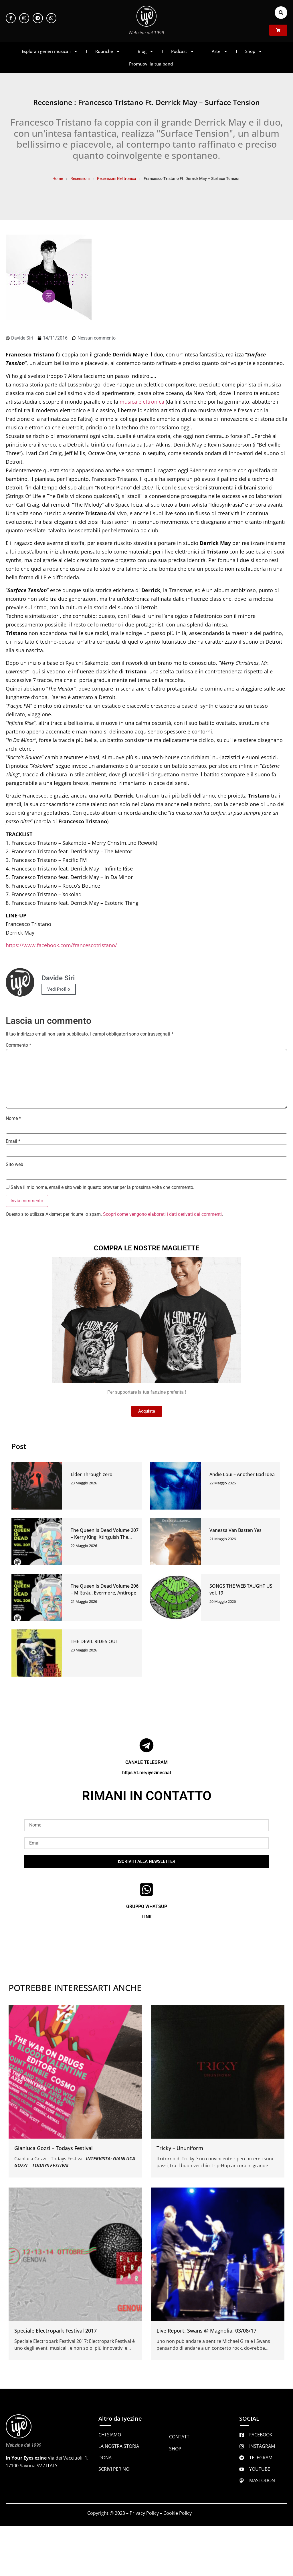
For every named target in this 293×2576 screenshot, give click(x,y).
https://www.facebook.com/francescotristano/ (61, 945)
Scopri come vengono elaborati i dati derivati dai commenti (162, 1214)
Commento (18, 1045)
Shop (253, 51)
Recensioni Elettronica (116, 178)
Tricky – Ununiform (180, 2148)
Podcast (182, 51)
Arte (220, 51)
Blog (146, 51)
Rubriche (107, 51)
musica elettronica (142, 401)
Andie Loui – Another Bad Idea (242, 1474)
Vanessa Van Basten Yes (235, 1530)
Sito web (14, 1164)
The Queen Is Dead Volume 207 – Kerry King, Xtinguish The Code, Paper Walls (104, 1537)
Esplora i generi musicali (50, 51)
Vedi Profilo (58, 989)
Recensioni (80, 178)
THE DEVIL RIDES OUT (94, 1641)
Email (13, 1141)
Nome (13, 1118)
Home (57, 178)
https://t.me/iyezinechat (146, 1772)
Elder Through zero (91, 1474)
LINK (147, 1916)
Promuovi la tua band (151, 64)
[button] (281, 12)
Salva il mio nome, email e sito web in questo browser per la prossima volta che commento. (102, 1187)
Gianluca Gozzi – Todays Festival (53, 2148)
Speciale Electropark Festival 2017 (55, 2330)
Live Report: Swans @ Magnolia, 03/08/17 (206, 2330)
